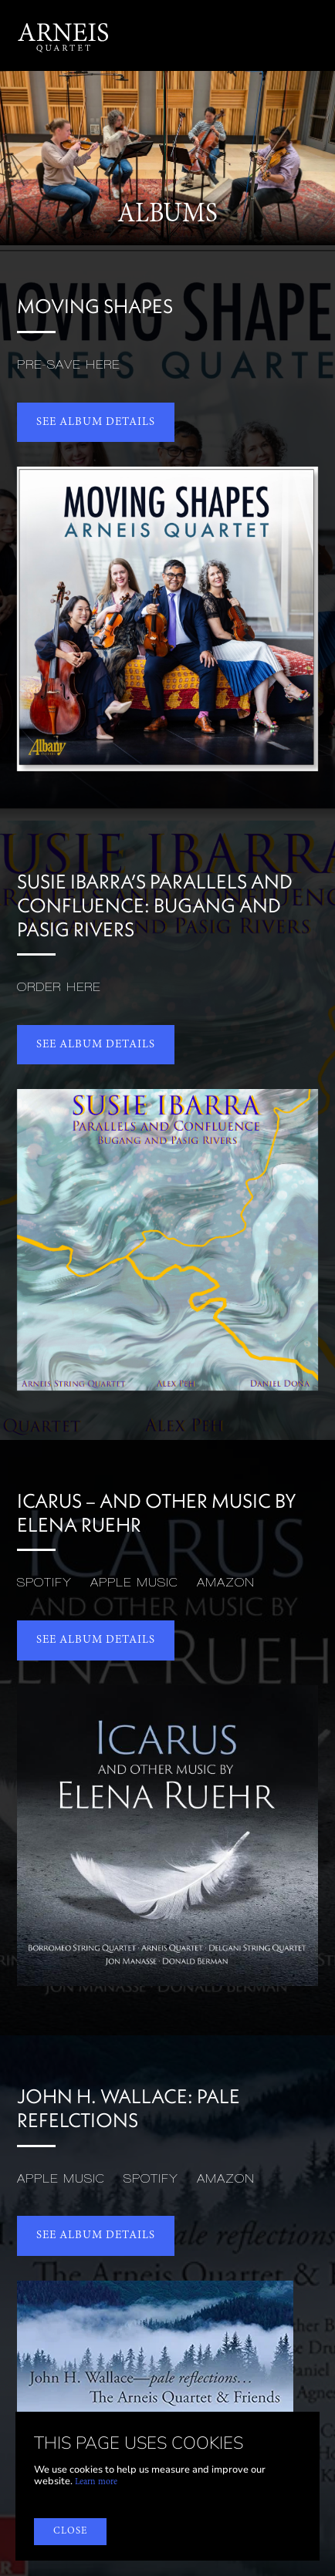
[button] (309, 35)
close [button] (70, 2531)
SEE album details (95, 422)
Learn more (96, 2482)
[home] (63, 35)
